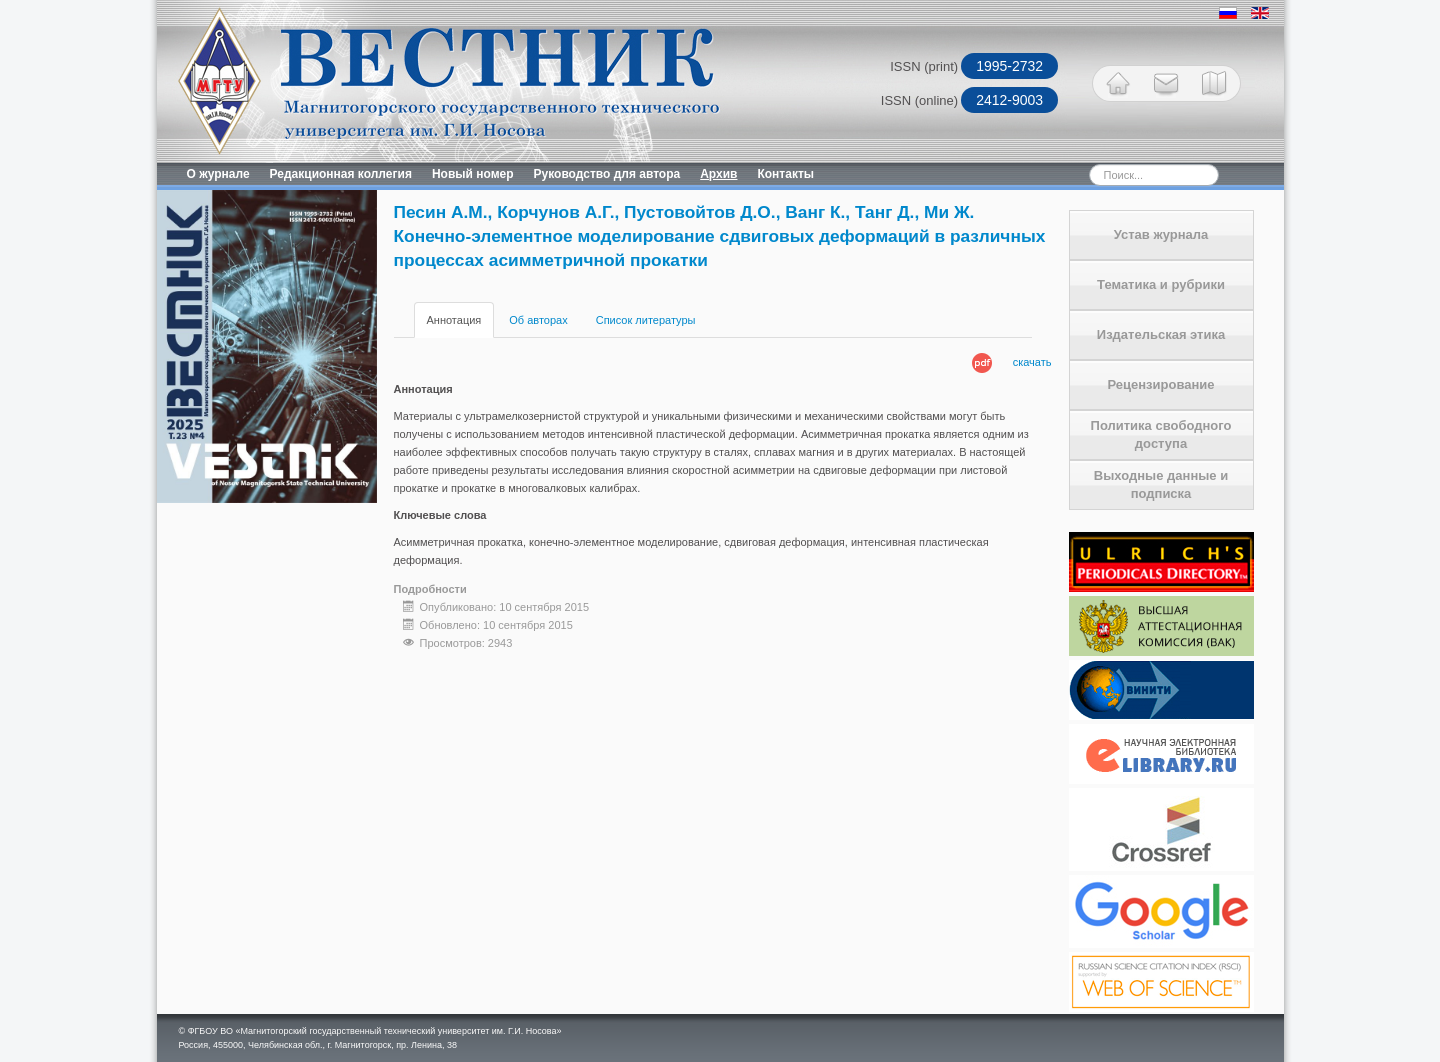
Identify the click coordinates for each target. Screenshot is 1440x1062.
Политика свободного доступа (1161, 434)
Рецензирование (1160, 384)
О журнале (218, 174)
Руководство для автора (607, 174)
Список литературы (646, 320)
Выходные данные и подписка (1161, 484)
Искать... (1054, 163)
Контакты (785, 174)
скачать (1032, 362)
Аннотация (454, 320)
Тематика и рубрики (1161, 284)
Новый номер (473, 174)
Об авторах (538, 320)
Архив (718, 174)
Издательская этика (1161, 334)
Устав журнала (1161, 234)
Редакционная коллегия (341, 174)
